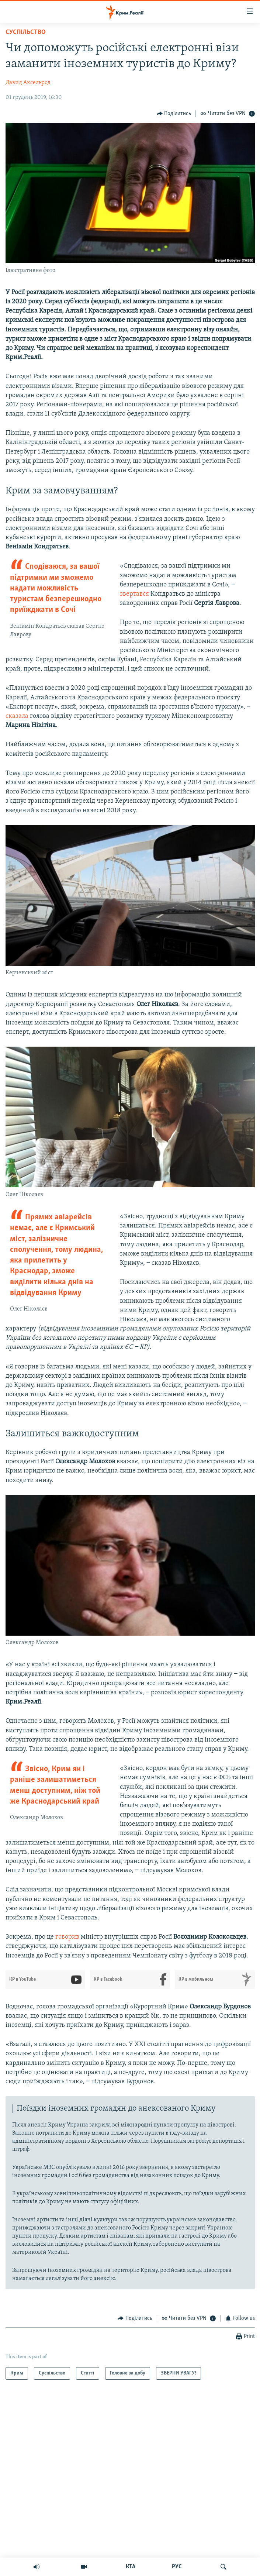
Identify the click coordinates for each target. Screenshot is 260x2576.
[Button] (174, 113)
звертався (134, 593)
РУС (177, 2567)
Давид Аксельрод (28, 83)
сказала (17, 716)
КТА (130, 2567)
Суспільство (26, 32)
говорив (67, 1936)
